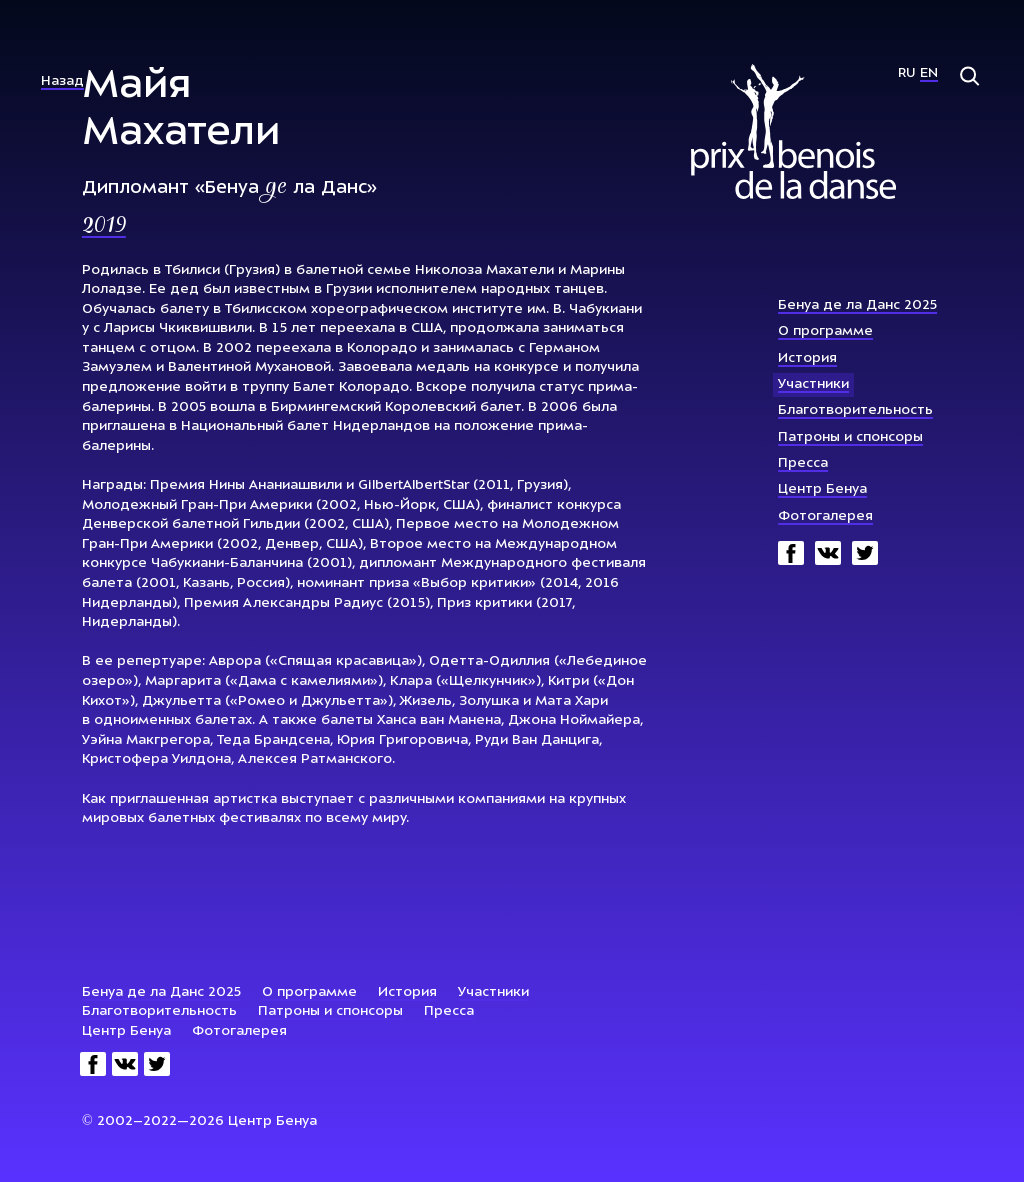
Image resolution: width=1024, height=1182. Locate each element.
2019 (104, 227)
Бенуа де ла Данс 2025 (857, 305)
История (807, 358)
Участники (813, 384)
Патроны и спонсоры (850, 437)
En (929, 73)
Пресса (803, 463)
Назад (62, 81)
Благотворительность (855, 410)
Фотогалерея (825, 516)
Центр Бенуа (822, 489)
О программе (825, 331)
